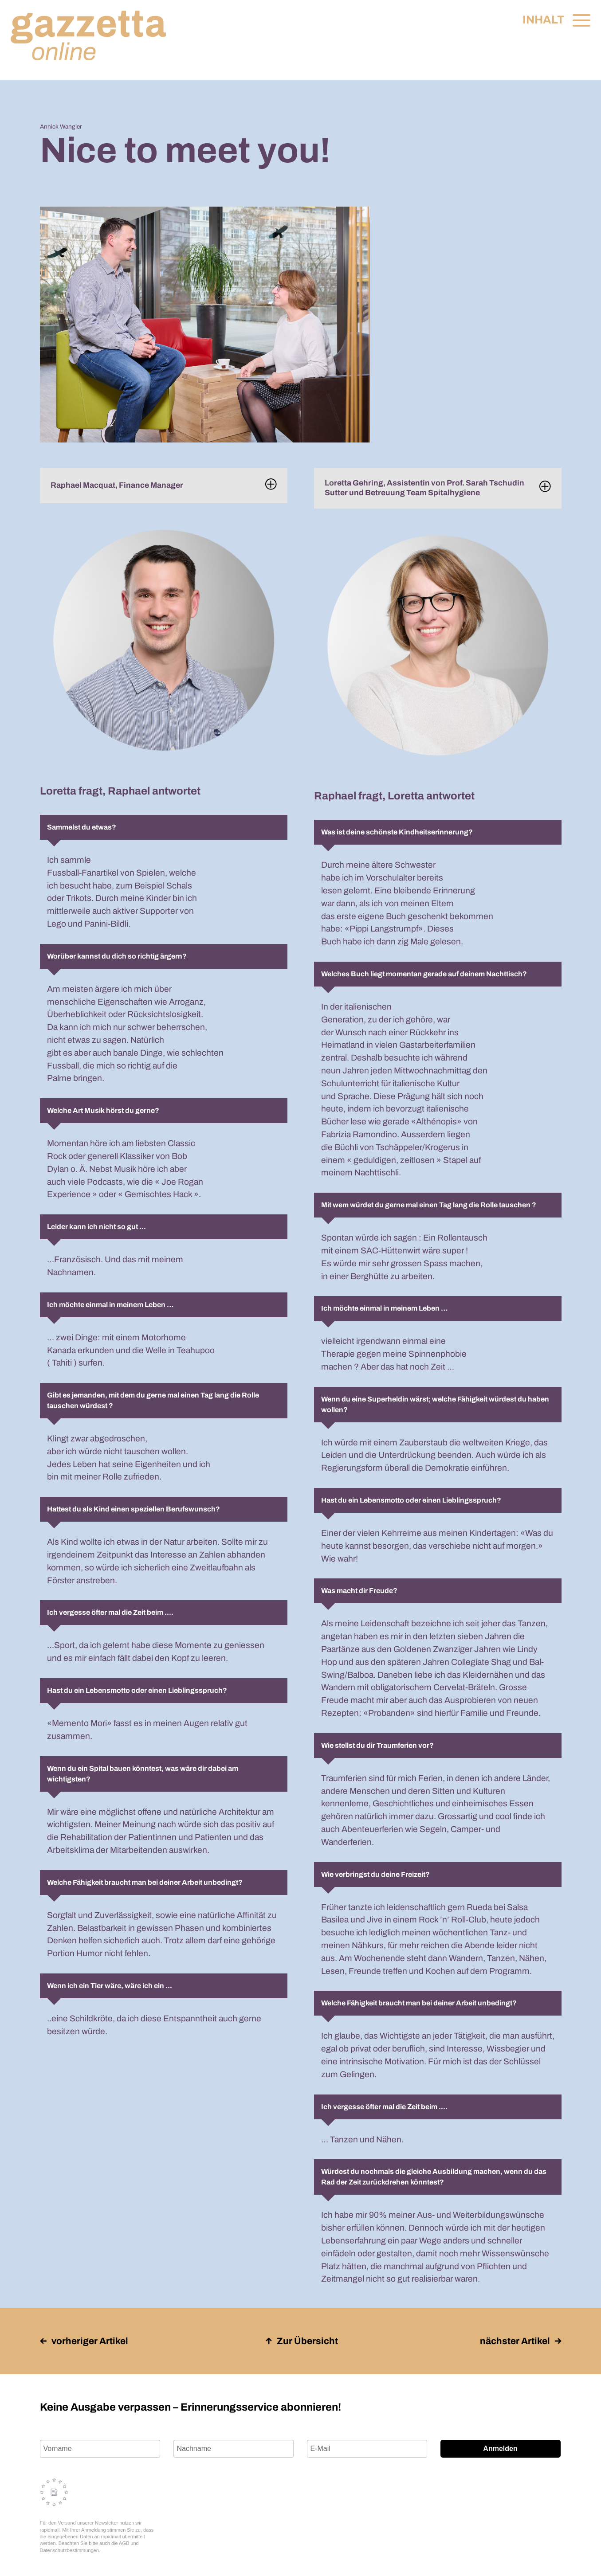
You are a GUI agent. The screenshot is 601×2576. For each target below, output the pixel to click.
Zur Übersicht (301, 2341)
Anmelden (500, 2448)
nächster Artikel (521, 2341)
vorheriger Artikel (84, 2341)
